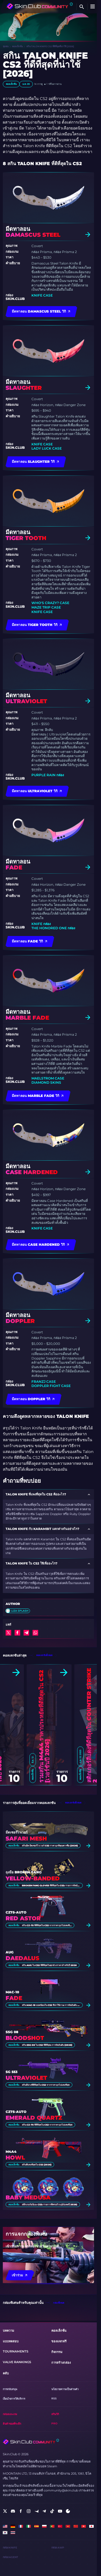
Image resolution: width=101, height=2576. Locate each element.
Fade (14, 1998)
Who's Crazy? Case (50, 603)
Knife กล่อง (41, 924)
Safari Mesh (26, 1839)
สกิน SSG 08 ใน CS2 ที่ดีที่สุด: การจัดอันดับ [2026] (47, 2045)
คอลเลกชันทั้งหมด (44, 1655)
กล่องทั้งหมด (58, 2302)
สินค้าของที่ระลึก (12, 2423)
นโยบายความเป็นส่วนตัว (65, 2389)
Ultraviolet (26, 2078)
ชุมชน (5, 46)
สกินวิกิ (55, 2414)
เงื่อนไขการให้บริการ (14, 2398)
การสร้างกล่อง (61, 2363)
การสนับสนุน (10, 2389)
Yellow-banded (33, 1879)
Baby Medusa (28, 2198)
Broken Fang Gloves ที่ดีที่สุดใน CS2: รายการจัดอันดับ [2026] (51, 1885)
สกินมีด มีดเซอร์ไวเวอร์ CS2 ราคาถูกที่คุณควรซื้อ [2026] (50, 1845)
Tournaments (15, 2351)
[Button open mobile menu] (92, 6)
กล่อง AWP (57, 2547)
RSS (54, 2398)
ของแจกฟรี (58, 2341)
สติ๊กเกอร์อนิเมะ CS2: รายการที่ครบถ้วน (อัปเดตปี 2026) (49, 2204)
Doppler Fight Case (51, 1386)
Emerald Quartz (34, 2118)
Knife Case (42, 295)
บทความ (8, 2331)
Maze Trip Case (46, 607)
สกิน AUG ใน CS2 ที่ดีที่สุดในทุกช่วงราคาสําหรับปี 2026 (49, 1965)
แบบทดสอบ (11, 2341)
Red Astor (23, 1918)
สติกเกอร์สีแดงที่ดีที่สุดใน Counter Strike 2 (92, 1725)
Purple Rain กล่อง (47, 775)
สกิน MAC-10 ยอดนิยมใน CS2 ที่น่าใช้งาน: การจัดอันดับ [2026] (51, 2005)
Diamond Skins (46, 1082)
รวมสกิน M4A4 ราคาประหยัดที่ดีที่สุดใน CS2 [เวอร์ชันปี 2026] (44, 1726)
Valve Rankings (17, 2362)
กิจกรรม (56, 2352)
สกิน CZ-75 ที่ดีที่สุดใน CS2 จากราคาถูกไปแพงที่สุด (47, 1925)
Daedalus (22, 1958)
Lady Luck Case (46, 448)
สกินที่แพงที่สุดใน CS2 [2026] (36, 2164)
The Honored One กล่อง (53, 928)
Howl (15, 2158)
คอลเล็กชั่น (17, 46)
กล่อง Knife (10, 2547)
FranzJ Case (43, 1381)
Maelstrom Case (47, 1078)
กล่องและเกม (10, 2414)
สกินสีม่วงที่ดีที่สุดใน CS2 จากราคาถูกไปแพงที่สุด (46, 2085)
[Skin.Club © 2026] (31, 2441)
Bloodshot (25, 2038)
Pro (54, 2423)
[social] (5, 2511)
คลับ (6, 2373)
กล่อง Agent (10, 2557)
